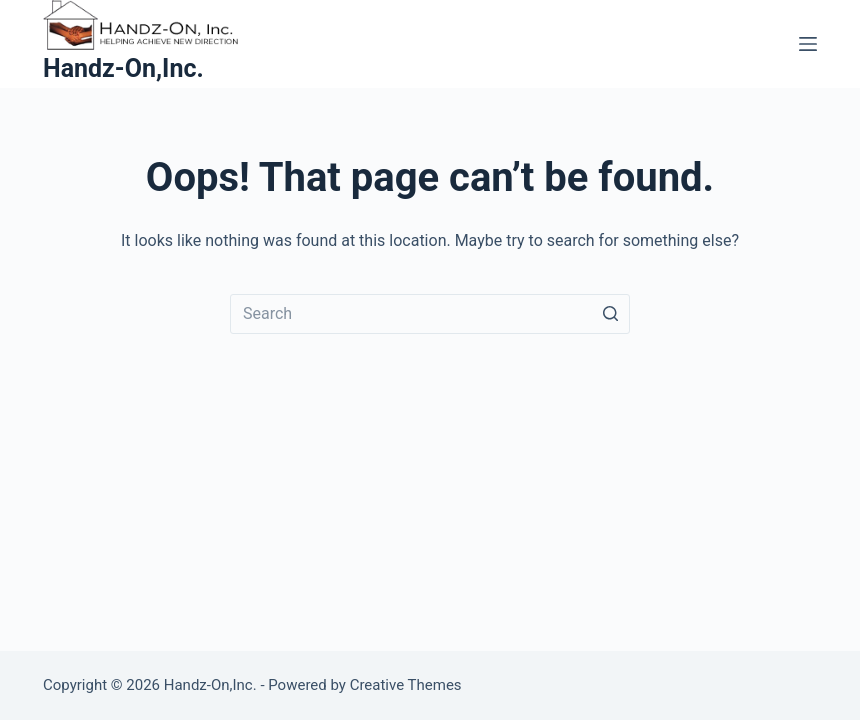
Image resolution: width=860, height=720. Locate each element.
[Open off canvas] (808, 44)
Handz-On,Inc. (123, 68)
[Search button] (610, 314)
